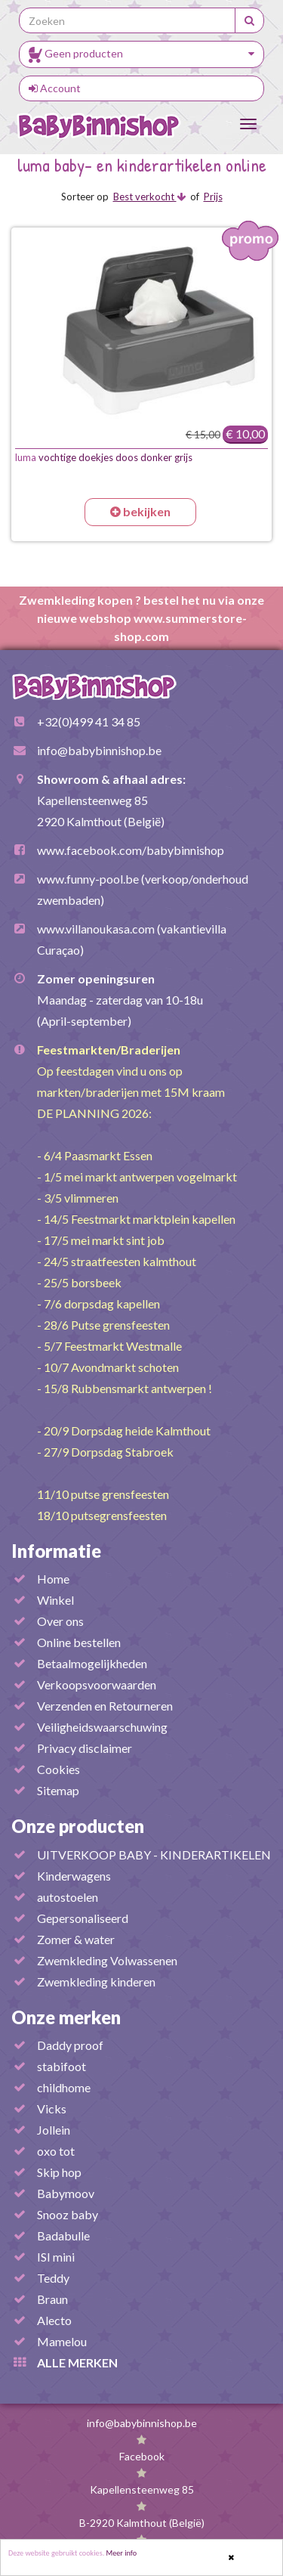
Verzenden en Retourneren (105, 1705)
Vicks (51, 2108)
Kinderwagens (74, 1876)
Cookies (58, 1769)
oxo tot (56, 2151)
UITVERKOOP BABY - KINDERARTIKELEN (154, 1854)
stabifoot (61, 2066)
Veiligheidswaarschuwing (102, 1727)
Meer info (121, 2554)
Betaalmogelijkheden (92, 1663)
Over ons (60, 1621)
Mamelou (62, 2341)
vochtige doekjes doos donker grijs (103, 457)
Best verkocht (149, 196)
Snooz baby (67, 2214)
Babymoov (65, 2193)
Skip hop (59, 2172)
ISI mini (56, 2256)
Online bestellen (79, 1642)
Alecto (54, 2320)
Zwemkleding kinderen (96, 1981)
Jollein (53, 2129)
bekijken (140, 511)
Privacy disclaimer (84, 1748)
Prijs (213, 196)
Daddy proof (70, 2045)
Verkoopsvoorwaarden (96, 1684)
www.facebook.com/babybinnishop (130, 850)
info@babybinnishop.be (99, 750)
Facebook (142, 2456)
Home (53, 1578)
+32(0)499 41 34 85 (88, 721)
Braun (52, 2299)
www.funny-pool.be (88, 879)
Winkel (55, 1600)
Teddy (53, 2278)
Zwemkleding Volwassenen (107, 1960)
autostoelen (67, 1897)
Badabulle (63, 2235)
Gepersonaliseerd (82, 1918)
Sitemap (58, 1790)
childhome (64, 2087)
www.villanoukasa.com (96, 928)
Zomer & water (76, 1939)
